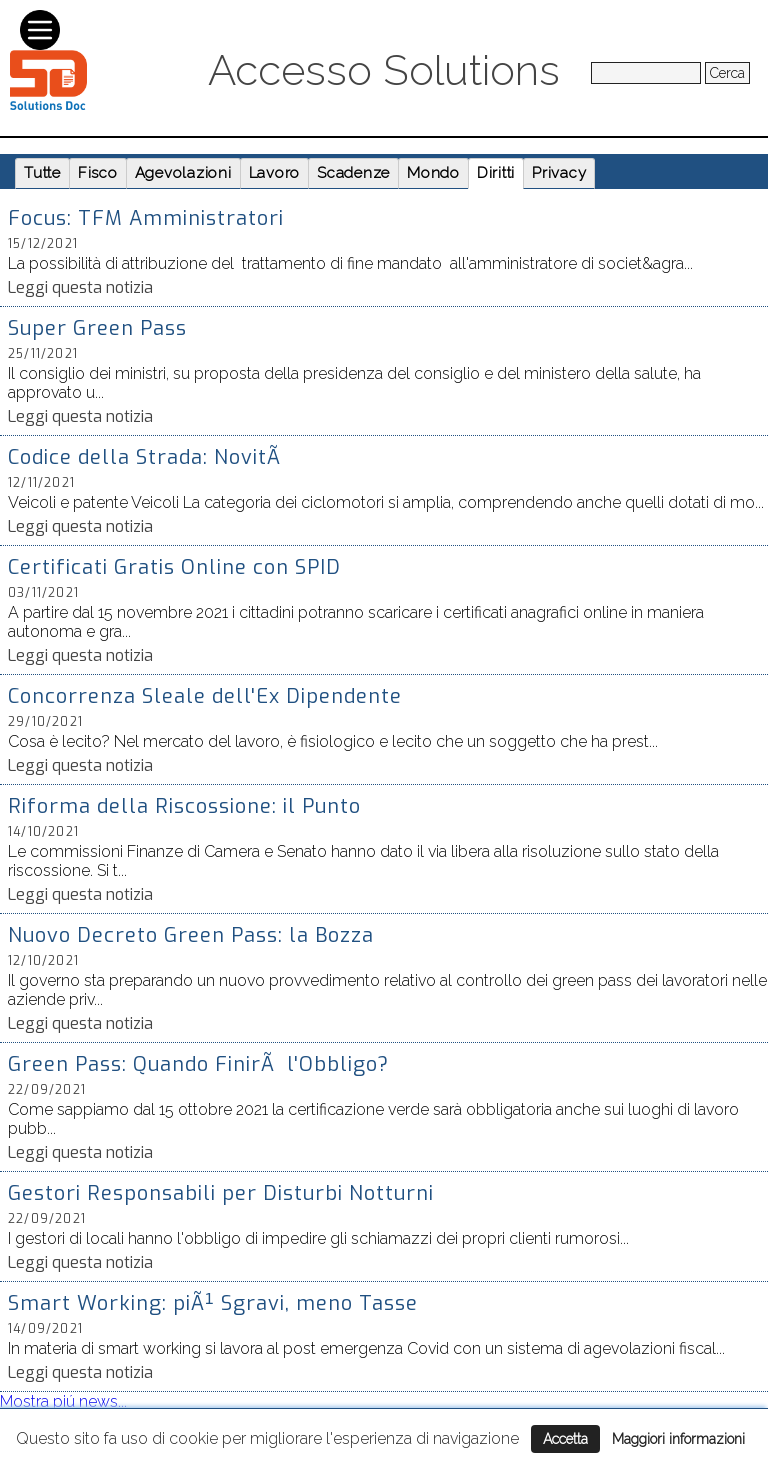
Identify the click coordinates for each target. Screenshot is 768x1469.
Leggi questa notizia (80, 287)
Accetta (565, 1439)
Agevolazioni (183, 173)
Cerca (727, 73)
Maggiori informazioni (678, 1439)
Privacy (559, 173)
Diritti (496, 173)
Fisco (98, 173)
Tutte (42, 173)
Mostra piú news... (63, 1401)
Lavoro (275, 173)
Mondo (433, 173)
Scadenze (353, 173)
